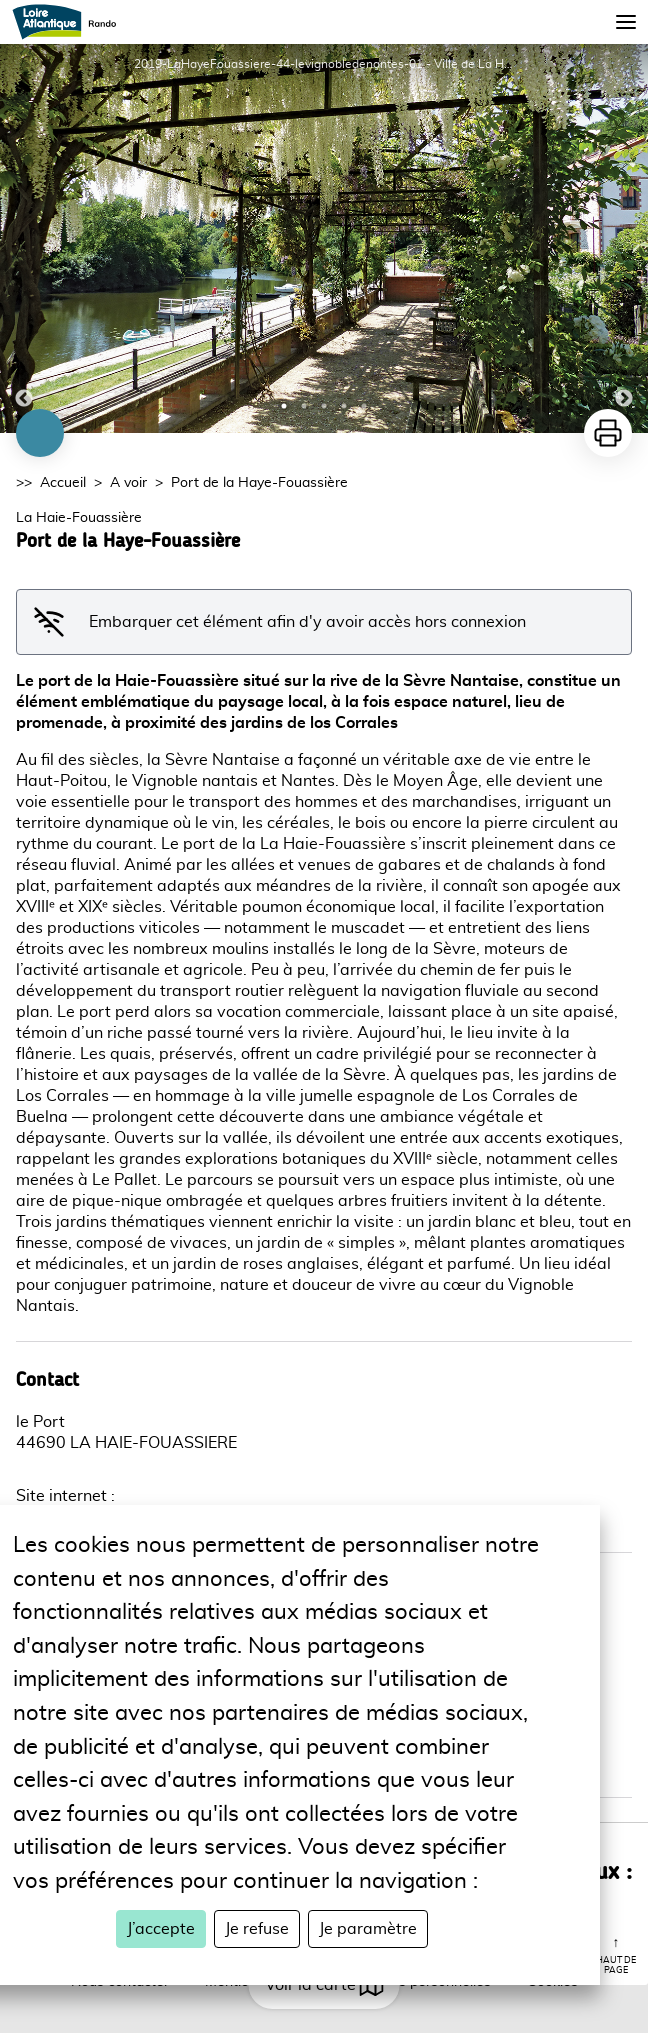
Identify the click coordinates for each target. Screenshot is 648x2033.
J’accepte (161, 1929)
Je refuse (257, 1929)
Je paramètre (368, 1929)
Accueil (63, 483)
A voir (128, 483)
